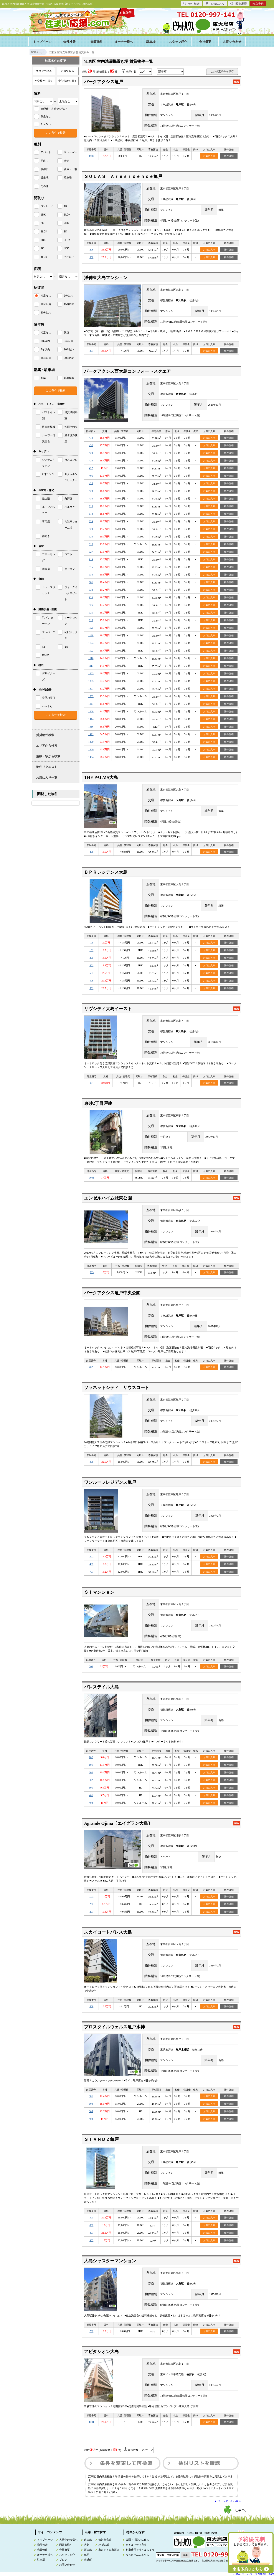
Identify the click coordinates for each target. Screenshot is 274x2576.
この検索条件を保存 (222, 71)
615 (91, 506)
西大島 (88, 2549)
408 (91, 851)
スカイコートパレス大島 (108, 1932)
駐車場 (150, 41)
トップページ (42, 41)
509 (91, 2006)
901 (91, 582)
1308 (91, 711)
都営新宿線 (104, 2539)
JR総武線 (103, 2544)
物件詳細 (229, 156)
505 (92, 1272)
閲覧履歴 (238, 3)
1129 (91, 635)
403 (91, 2118)
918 (91, 620)
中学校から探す (67, 80)
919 (91, 559)
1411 (91, 734)
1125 (91, 627)
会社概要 (205, 41)
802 (91, 2225)
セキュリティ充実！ (137, 2544)
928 (91, 597)
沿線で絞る (67, 71)
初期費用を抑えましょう (140, 2549)
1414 (91, 719)
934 (91, 589)
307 (91, 1556)
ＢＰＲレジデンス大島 (105, 872)
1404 (91, 757)
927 (91, 551)
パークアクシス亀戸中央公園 (112, 1292)
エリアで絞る (44, 71)
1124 (91, 643)
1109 (91, 155)
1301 (91, 688)
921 (91, 612)
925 (91, 536)
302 (91, 1780)
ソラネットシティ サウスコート (116, 1387)
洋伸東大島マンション (105, 277)
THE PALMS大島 (101, 777)
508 (91, 980)
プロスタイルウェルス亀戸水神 (114, 2026)
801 (91, 350)
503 (91, 973)
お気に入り (209, 156)
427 (91, 468)
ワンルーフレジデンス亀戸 (110, 1482)
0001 (91, 1177)
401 (91, 475)
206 (91, 249)
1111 (90, 665)
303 (91, 2103)
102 (91, 1757)
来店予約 (258, 3)
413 (91, 437)
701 (91, 1571)
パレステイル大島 (101, 1686)
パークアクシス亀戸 (103, 81)
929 (91, 528)
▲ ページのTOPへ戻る (227, 2501)
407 (91, 1564)
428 (91, 490)
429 (91, 452)
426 (91, 483)
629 (91, 521)
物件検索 (69, 41)
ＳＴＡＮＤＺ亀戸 (101, 2139)
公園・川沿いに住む (137, 2539)
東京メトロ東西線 (108, 2549)
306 (91, 257)
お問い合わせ (232, 41)
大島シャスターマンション (110, 2260)
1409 (91, 749)
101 (91, 950)
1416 (91, 726)
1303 (91, 673)
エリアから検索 (46, 745)
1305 (91, 681)
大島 (86, 2544)
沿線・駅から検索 (48, 756)
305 (91, 2111)
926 (91, 605)
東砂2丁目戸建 (98, 1103)
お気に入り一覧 (46, 777)
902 (91, 2240)
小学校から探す (44, 80)
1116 (90, 658)
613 (91, 513)
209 (91, 957)
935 (91, 574)
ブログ (63, 2559)
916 (91, 544)
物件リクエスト (46, 767)
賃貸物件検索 (45, 735)
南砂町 (88, 2559)
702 (91, 1367)
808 (91, 1461)
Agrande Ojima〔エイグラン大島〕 (118, 1823)
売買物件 (97, 41)
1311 (91, 703)
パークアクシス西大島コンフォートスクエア (127, 371)
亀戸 (86, 2554)
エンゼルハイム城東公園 (108, 1198)
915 (91, 567)
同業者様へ (65, 2544)
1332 (91, 696)
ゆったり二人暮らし (137, 2554)
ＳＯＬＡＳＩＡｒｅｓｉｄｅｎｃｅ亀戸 (123, 176)
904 (92, 1082)
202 (91, 1772)
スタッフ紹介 (178, 41)
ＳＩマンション (99, 1592)
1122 (91, 650)
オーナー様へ (124, 41)
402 (91, 1802)
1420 (91, 741)
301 (91, 965)
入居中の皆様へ (68, 2539)
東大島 (88, 2539)
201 (91, 1666)
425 (91, 460)
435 (91, 498)
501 (91, 988)
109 (91, 942)
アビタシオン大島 (101, 2351)
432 (91, 445)
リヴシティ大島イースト (108, 1008)
